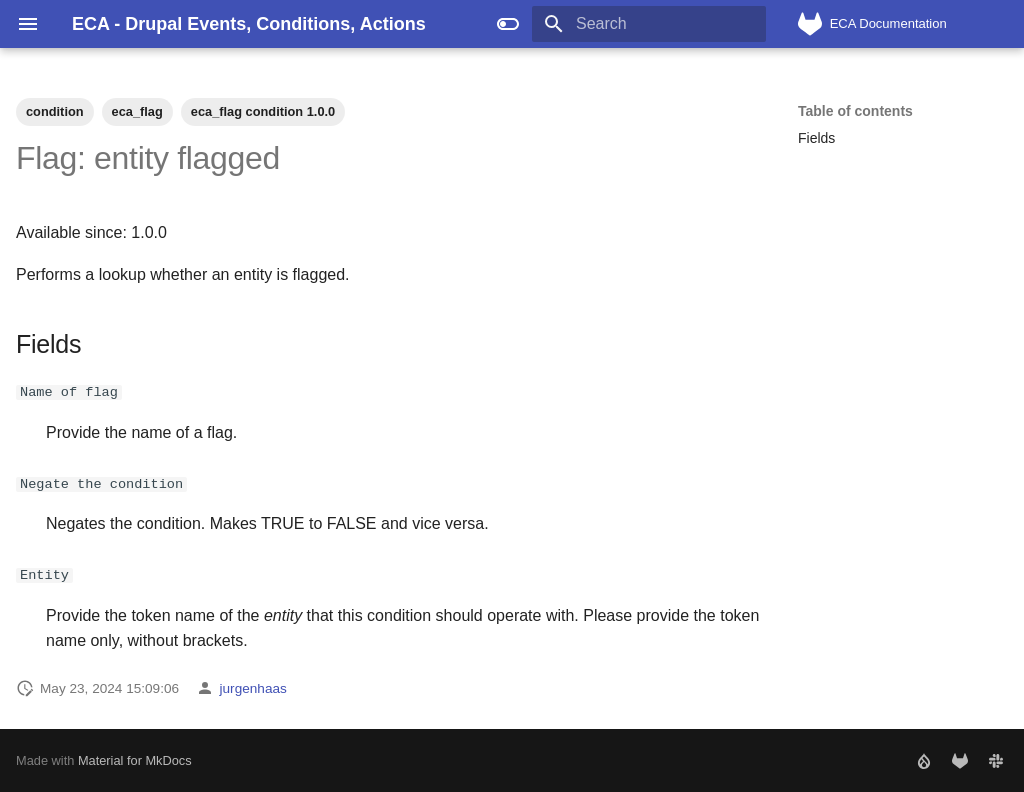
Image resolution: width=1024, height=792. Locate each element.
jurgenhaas (253, 687)
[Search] (649, 24)
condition (55, 111)
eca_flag (137, 111)
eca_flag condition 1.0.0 (263, 111)
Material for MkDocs (135, 759)
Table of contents (855, 111)
